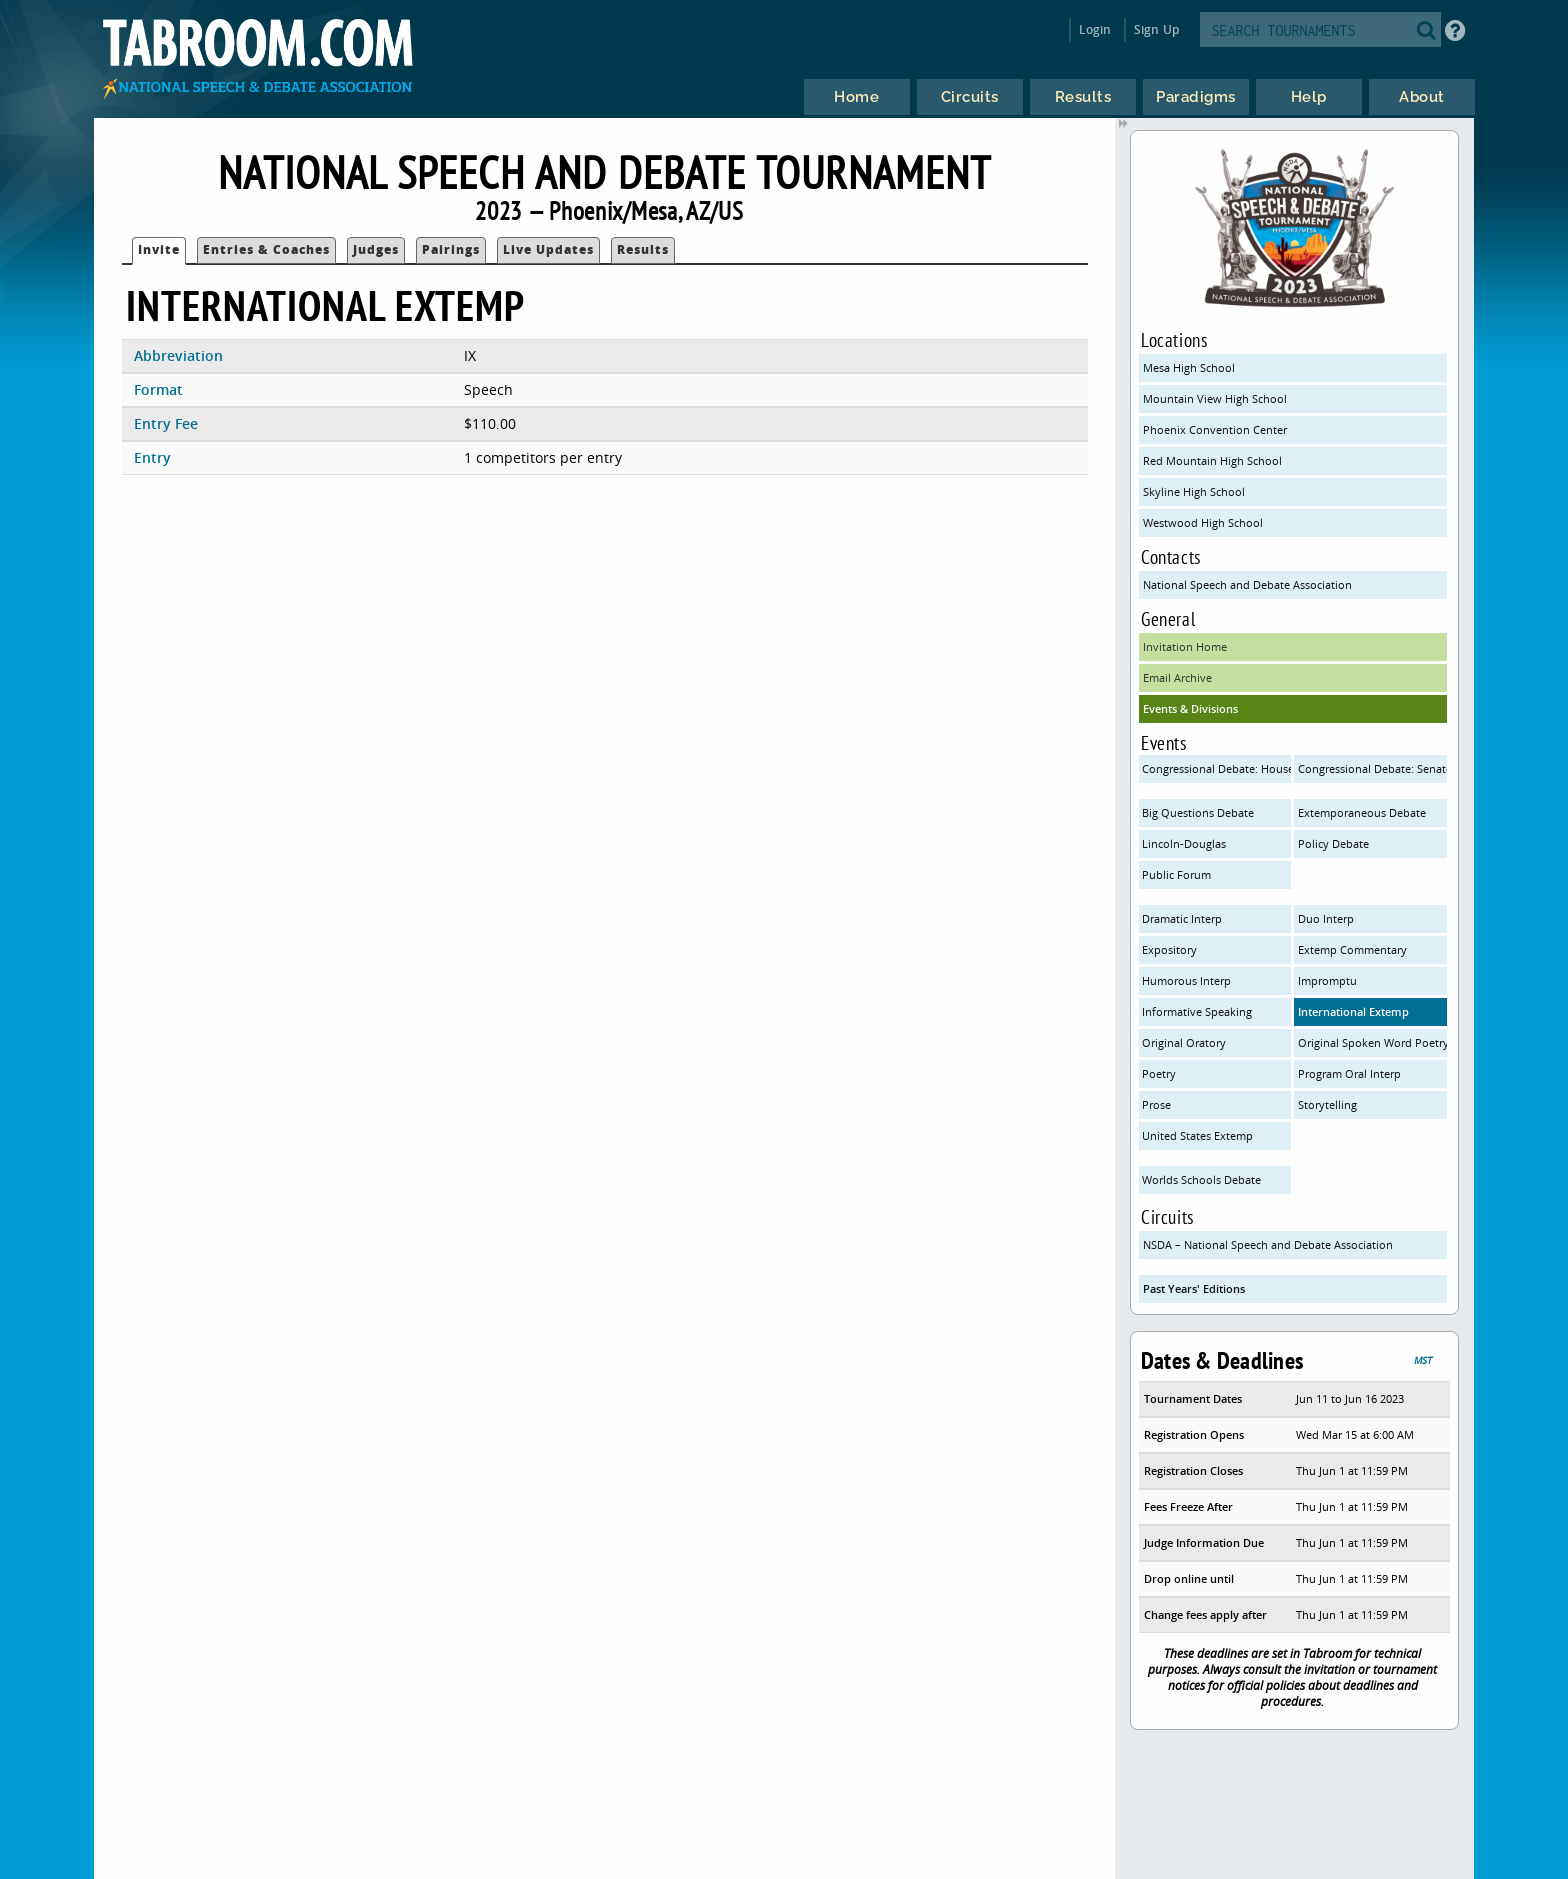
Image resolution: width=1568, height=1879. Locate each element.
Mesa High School (1189, 367)
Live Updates (548, 249)
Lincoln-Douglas (1184, 843)
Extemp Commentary (1352, 949)
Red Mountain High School (1212, 460)
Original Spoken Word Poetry (1372, 1042)
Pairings (451, 249)
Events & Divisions (1190, 708)
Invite (159, 249)
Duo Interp (1326, 918)
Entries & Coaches (266, 249)
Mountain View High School (1215, 398)
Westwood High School (1203, 522)
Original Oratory (1184, 1042)
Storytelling (1327, 1104)
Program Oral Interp (1349, 1073)
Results (643, 249)
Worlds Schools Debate (1201, 1179)
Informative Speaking (1197, 1011)
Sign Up (1156, 29)
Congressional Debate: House (1216, 768)
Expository (1169, 949)
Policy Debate (1333, 843)
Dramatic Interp (1182, 918)
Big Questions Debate (1198, 812)
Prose (1156, 1104)
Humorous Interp (1186, 980)
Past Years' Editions (1194, 1288)
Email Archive (1177, 677)
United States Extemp (1197, 1135)
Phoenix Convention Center (1215, 429)
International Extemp (1353, 1011)
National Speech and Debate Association (1247, 584)
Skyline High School (1194, 491)
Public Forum (1176, 874)
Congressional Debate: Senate (1372, 768)
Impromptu (1327, 980)
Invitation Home (1185, 646)
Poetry (1159, 1073)
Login (1095, 29)
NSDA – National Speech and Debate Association (1268, 1244)
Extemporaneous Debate (1362, 812)
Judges (376, 249)
